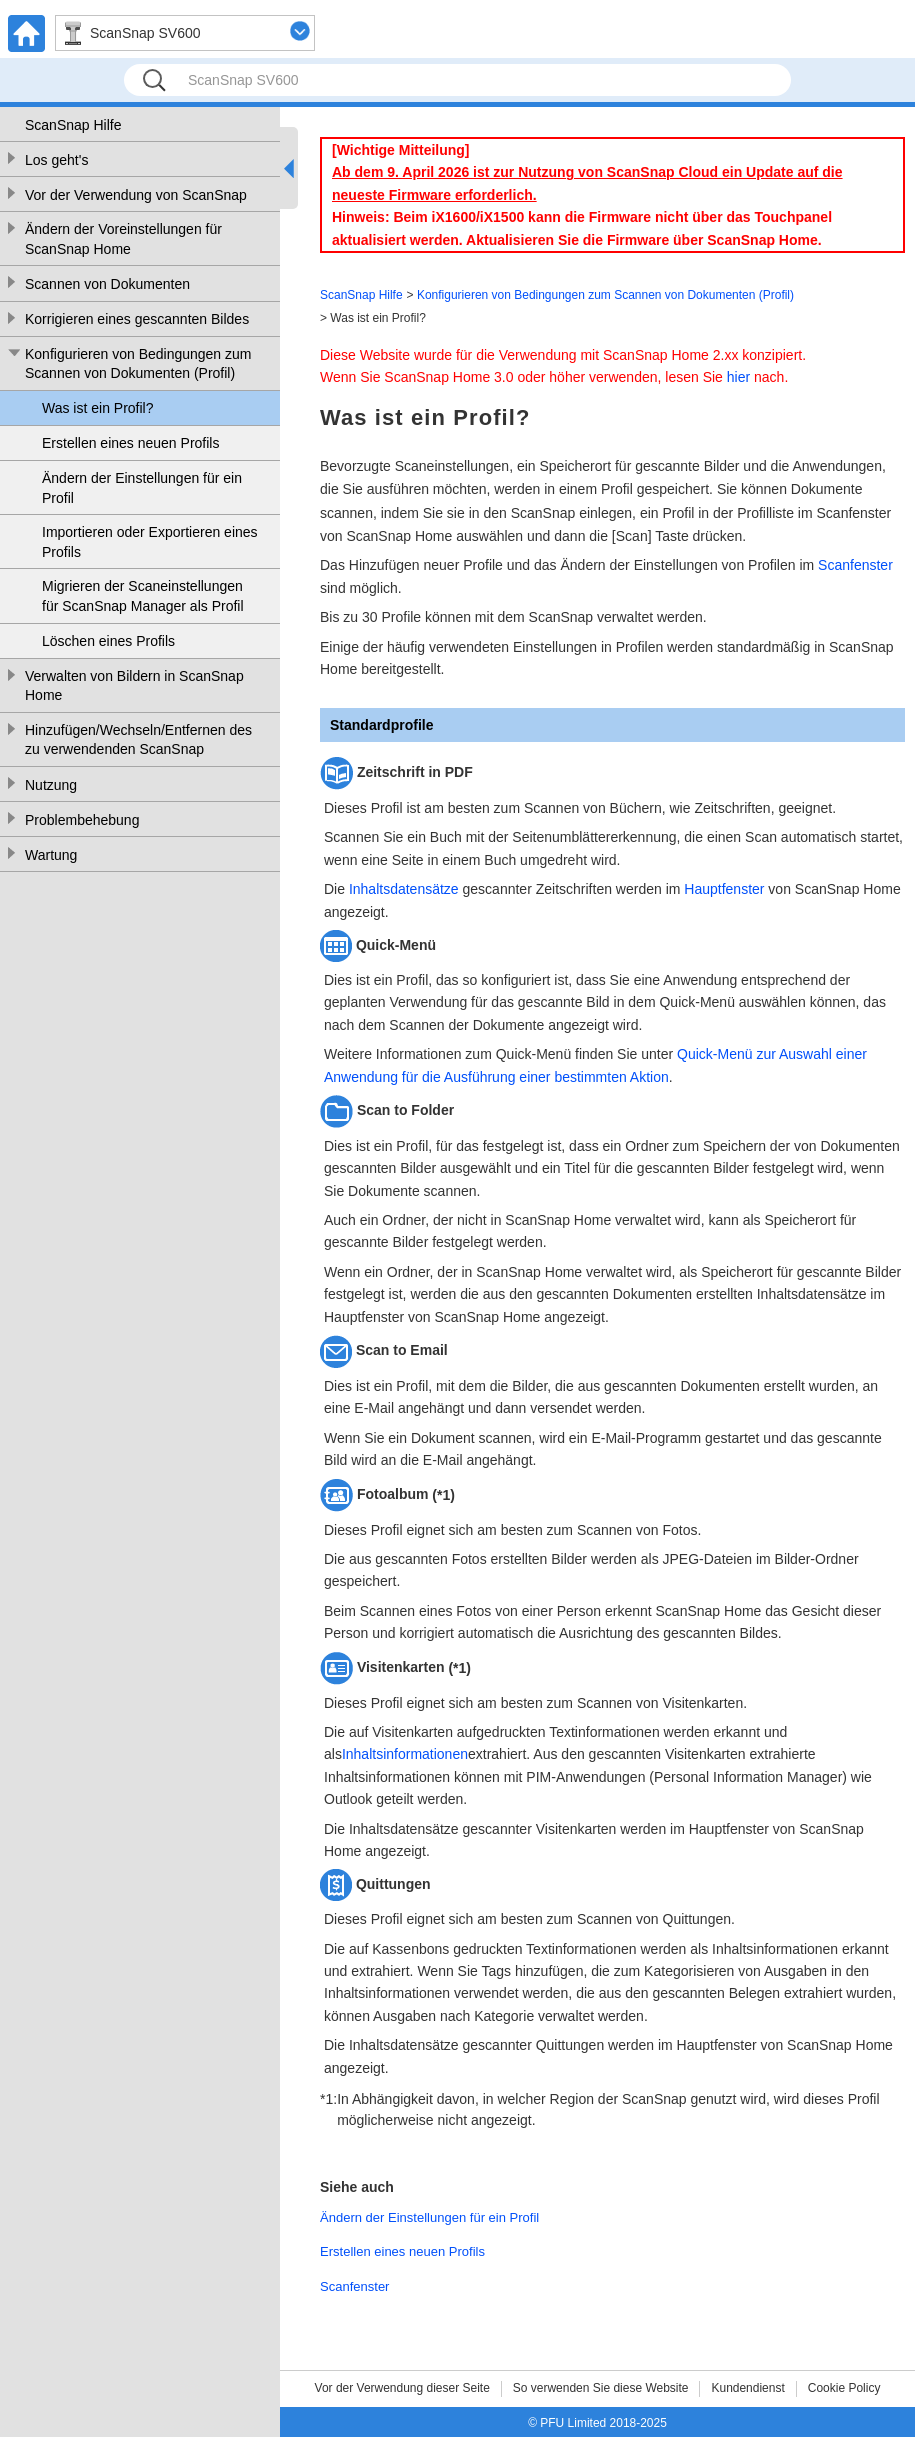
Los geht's (56, 160)
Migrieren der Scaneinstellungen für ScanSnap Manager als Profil (143, 596)
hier (738, 377)
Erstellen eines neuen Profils (130, 443)
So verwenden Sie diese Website (601, 2388)
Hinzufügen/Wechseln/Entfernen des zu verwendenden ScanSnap (138, 740)
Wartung (51, 855)
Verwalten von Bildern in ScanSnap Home (134, 686)
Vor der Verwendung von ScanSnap (136, 195)
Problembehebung (82, 820)
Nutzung (51, 785)
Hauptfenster (724, 889)
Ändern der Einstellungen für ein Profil (142, 488)
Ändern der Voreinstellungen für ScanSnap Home (123, 239)
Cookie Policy (844, 2388)
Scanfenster (855, 565)
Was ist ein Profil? (98, 408)
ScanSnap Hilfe (73, 125)
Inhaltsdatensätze (404, 889)
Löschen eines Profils (108, 641)
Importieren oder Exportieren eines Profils (150, 542)
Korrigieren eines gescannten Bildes (137, 319)
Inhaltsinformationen (405, 1754)
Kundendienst (747, 2388)
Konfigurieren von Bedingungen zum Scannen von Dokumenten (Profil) (138, 364)
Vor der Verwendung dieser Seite (402, 2388)
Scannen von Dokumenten (107, 284)
